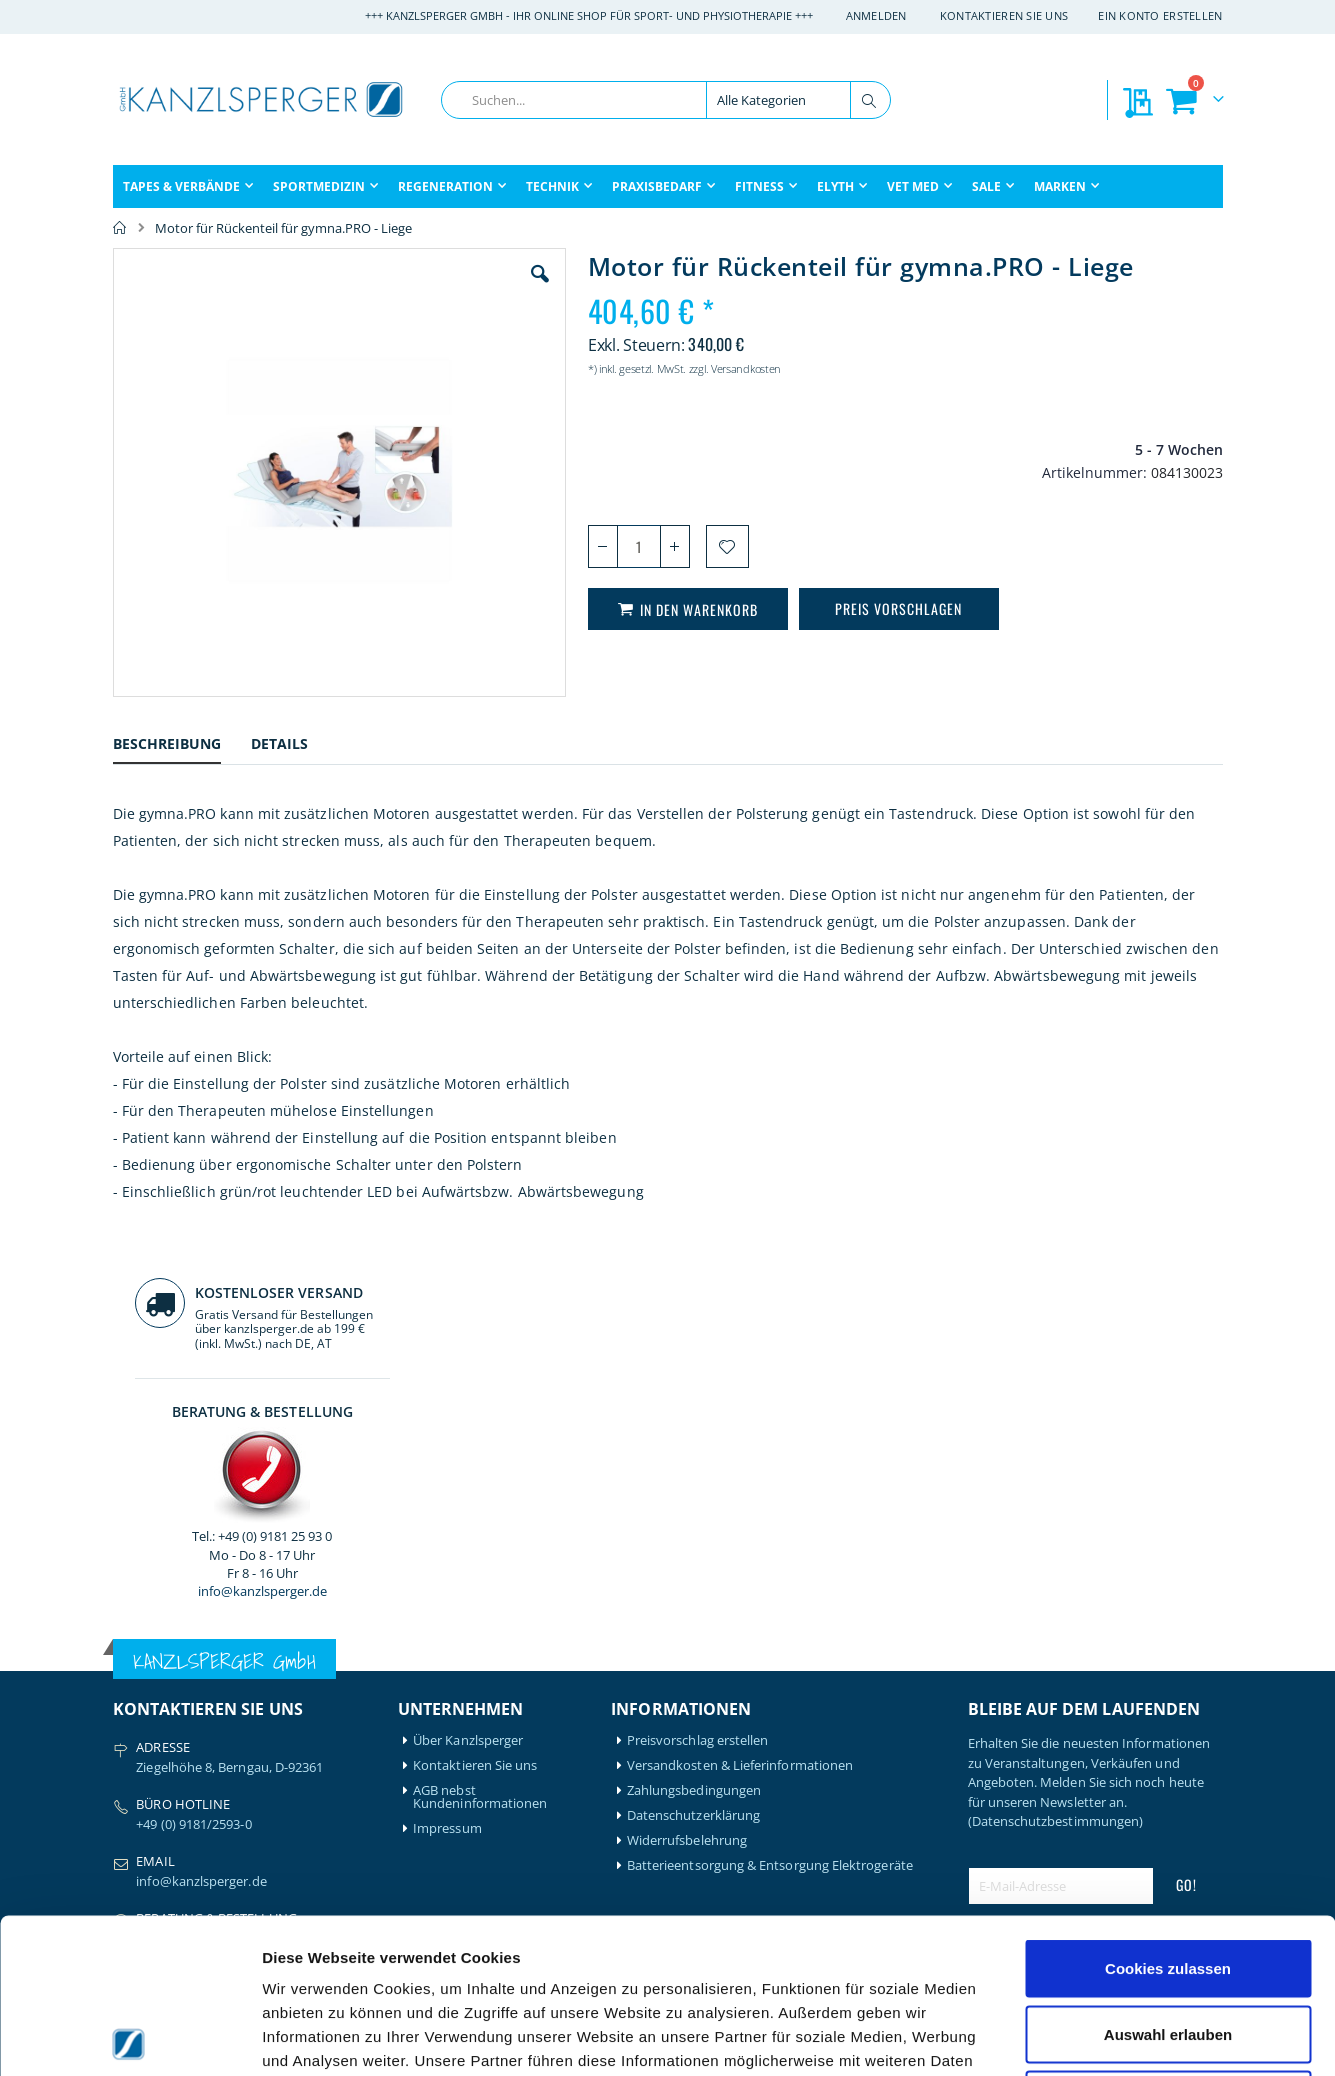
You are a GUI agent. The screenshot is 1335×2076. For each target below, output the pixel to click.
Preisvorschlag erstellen (698, 1388)
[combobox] (666, 100)
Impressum (447, 1476)
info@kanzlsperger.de (1094, 574)
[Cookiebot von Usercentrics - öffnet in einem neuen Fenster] (129, 2037)
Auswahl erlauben (1168, 1879)
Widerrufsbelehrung (687, 1488)
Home (120, 228)
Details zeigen (1063, 2036)
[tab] (182, 746)
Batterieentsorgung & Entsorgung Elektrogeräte (770, 1513)
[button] (426, 289)
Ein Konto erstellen (1160, 15)
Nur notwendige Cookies (1168, 1944)
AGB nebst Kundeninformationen (480, 1445)
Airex (128, 1711)
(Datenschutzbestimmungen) (1056, 1469)
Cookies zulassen (1168, 1813)
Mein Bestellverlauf (470, 1736)
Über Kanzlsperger (468, 1388)
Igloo (270, 1736)
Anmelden (876, 15)
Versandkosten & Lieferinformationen (740, 1413)
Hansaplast (289, 1711)
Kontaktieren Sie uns (1004, 15)
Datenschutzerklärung (693, 1463)
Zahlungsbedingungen (694, 1438)
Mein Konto (448, 1711)
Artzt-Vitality (150, 1736)
